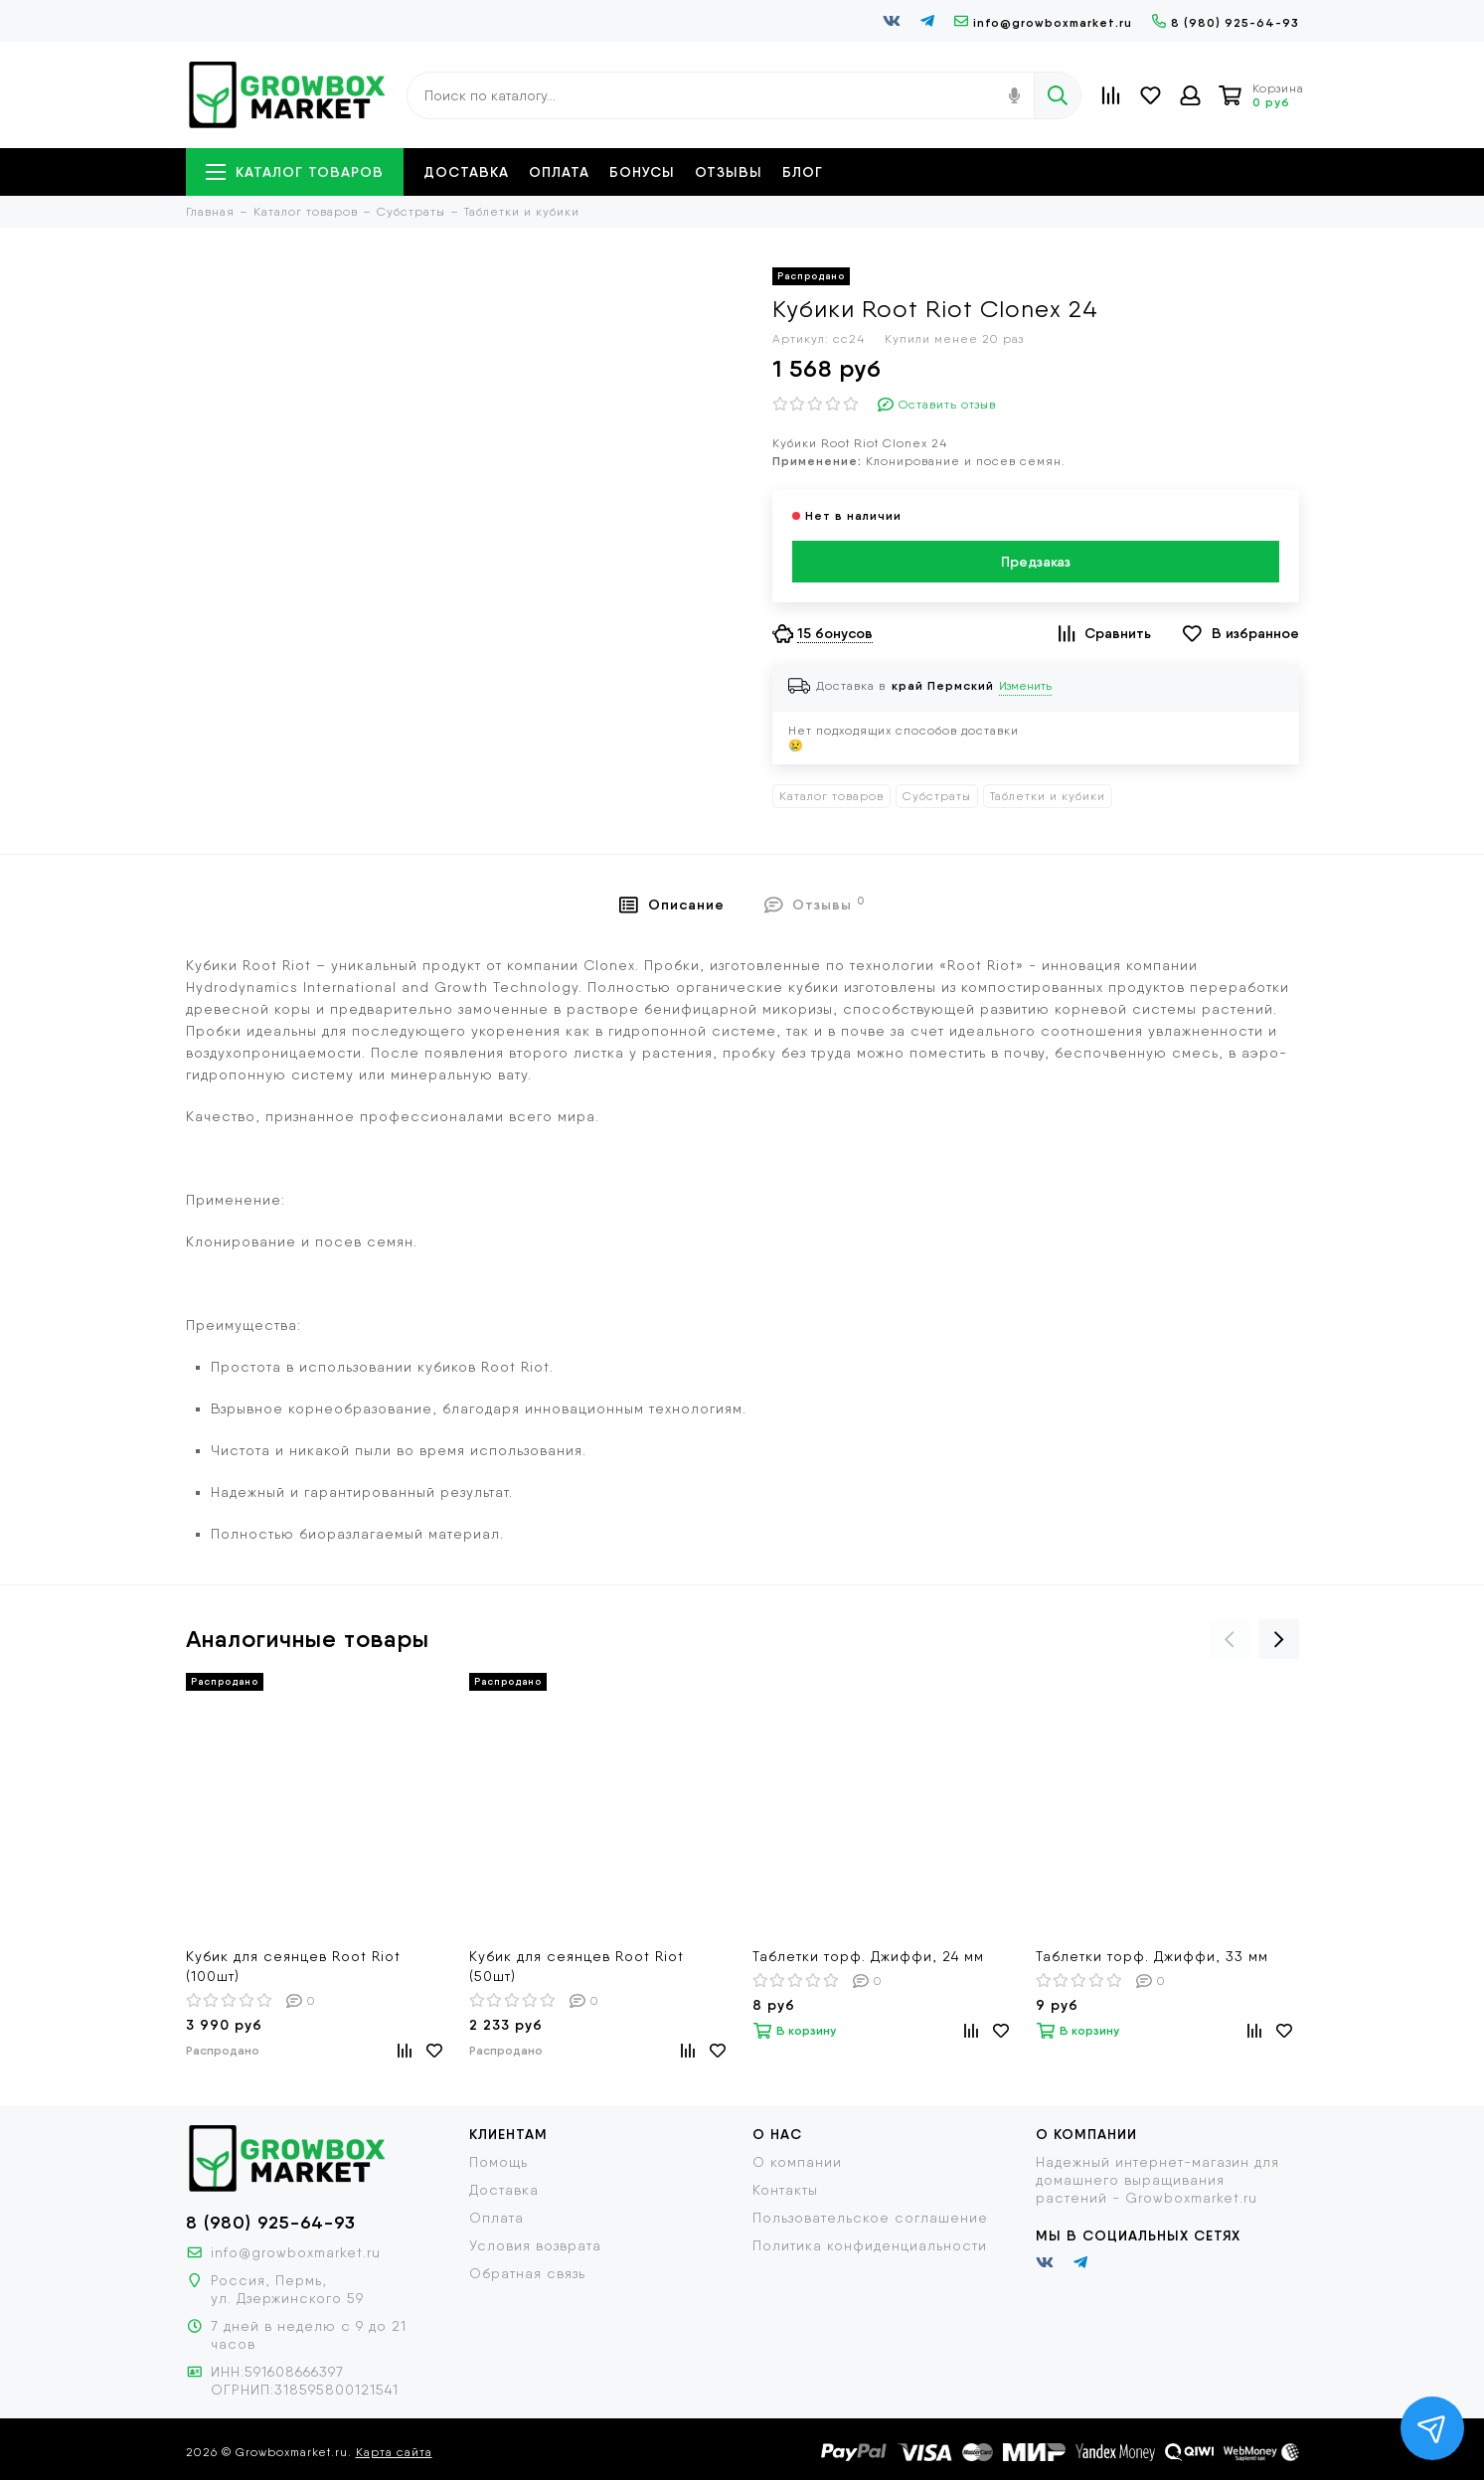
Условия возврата (535, 2245)
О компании (797, 2162)
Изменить (1025, 686)
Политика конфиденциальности (869, 2245)
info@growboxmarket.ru (1043, 22)
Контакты (785, 2190)
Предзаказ (1036, 562)
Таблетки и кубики (1047, 796)
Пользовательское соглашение (870, 2218)
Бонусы (642, 172)
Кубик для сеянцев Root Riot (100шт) (293, 1966)
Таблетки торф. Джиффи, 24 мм (868, 1956)
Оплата (559, 172)
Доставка (466, 172)
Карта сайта (394, 2452)
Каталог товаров (295, 172)
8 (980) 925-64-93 (1225, 22)
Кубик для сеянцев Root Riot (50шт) (576, 1966)
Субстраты (937, 796)
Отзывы (728, 172)
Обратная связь (527, 2273)
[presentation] (1229, 1639)
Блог (802, 172)
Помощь (498, 2162)
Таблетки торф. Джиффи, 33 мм (1152, 1956)
